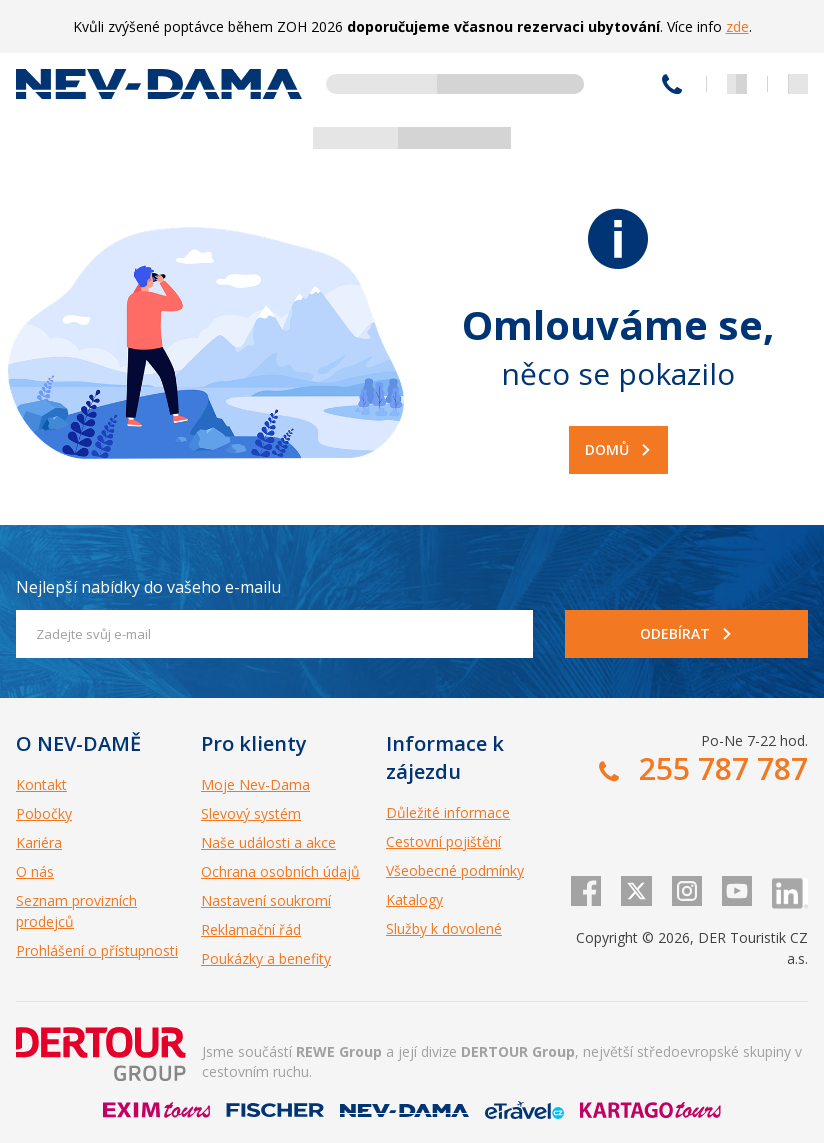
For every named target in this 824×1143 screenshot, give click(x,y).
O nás (35, 871)
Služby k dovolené (444, 928)
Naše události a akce (268, 842)
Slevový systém (251, 813)
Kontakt (41, 784)
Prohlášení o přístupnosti (97, 950)
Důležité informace (448, 812)
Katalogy (414, 899)
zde (737, 26)
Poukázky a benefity (266, 958)
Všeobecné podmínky (455, 870)
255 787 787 (672, 84)
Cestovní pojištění (443, 841)
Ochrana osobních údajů (280, 871)
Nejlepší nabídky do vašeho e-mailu (148, 587)
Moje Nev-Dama (255, 784)
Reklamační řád (251, 929)
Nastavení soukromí (266, 900)
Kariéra (39, 842)
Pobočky (44, 813)
